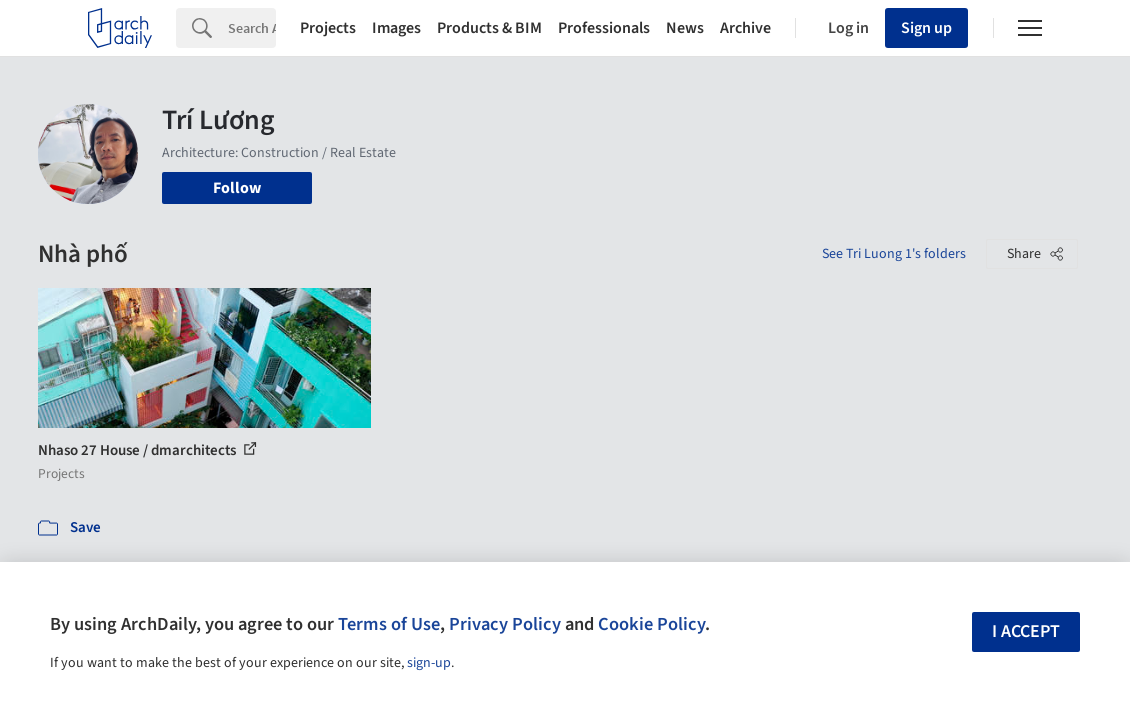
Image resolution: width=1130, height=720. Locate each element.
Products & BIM (489, 28)
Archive (745, 28)
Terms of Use (389, 624)
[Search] (252, 28)
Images (396, 28)
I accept (1026, 631)
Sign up (926, 28)
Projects (328, 28)
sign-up (429, 663)
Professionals (604, 28)
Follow (237, 188)
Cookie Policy (651, 624)
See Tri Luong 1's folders (894, 254)
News (685, 28)
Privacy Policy (505, 624)
